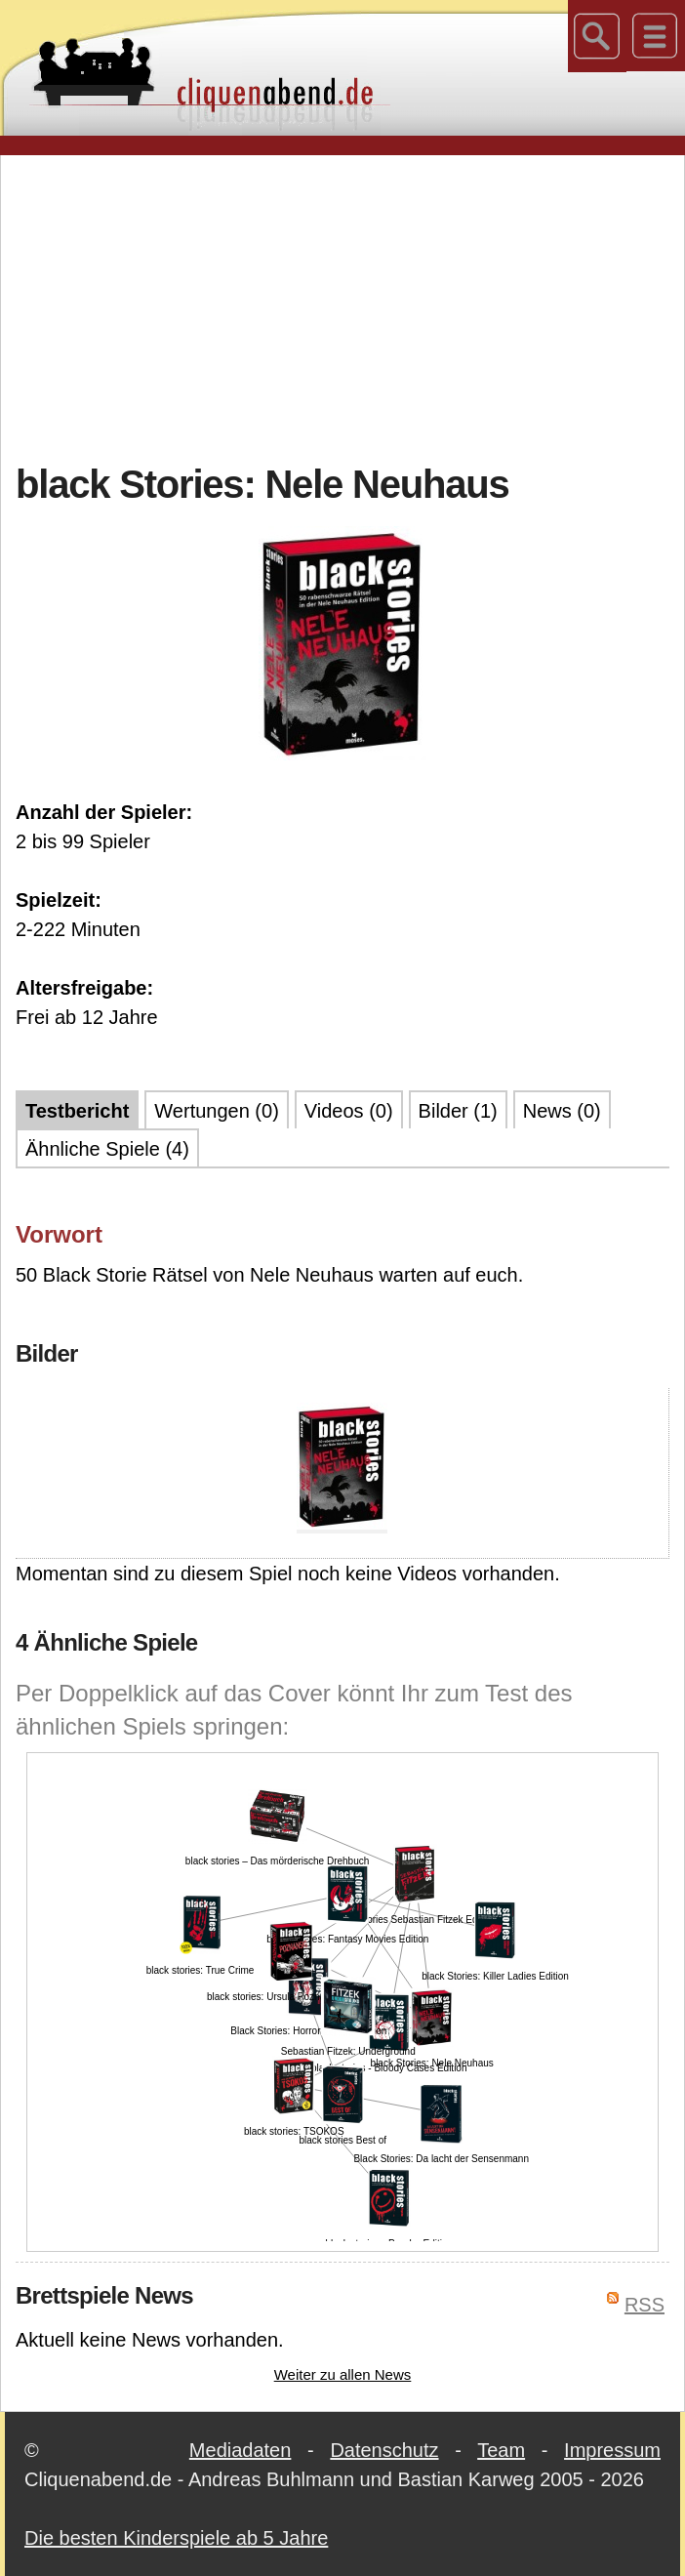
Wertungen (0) (216, 1111)
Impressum (612, 2450)
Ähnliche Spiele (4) (107, 1149)
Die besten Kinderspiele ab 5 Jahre (176, 2538)
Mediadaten (240, 2450)
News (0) (562, 1111)
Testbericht (77, 1111)
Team (501, 2450)
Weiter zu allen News (343, 2374)
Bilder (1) (458, 1111)
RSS (645, 2304)
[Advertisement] (350, 306)
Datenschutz (384, 2450)
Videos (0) (348, 1111)
